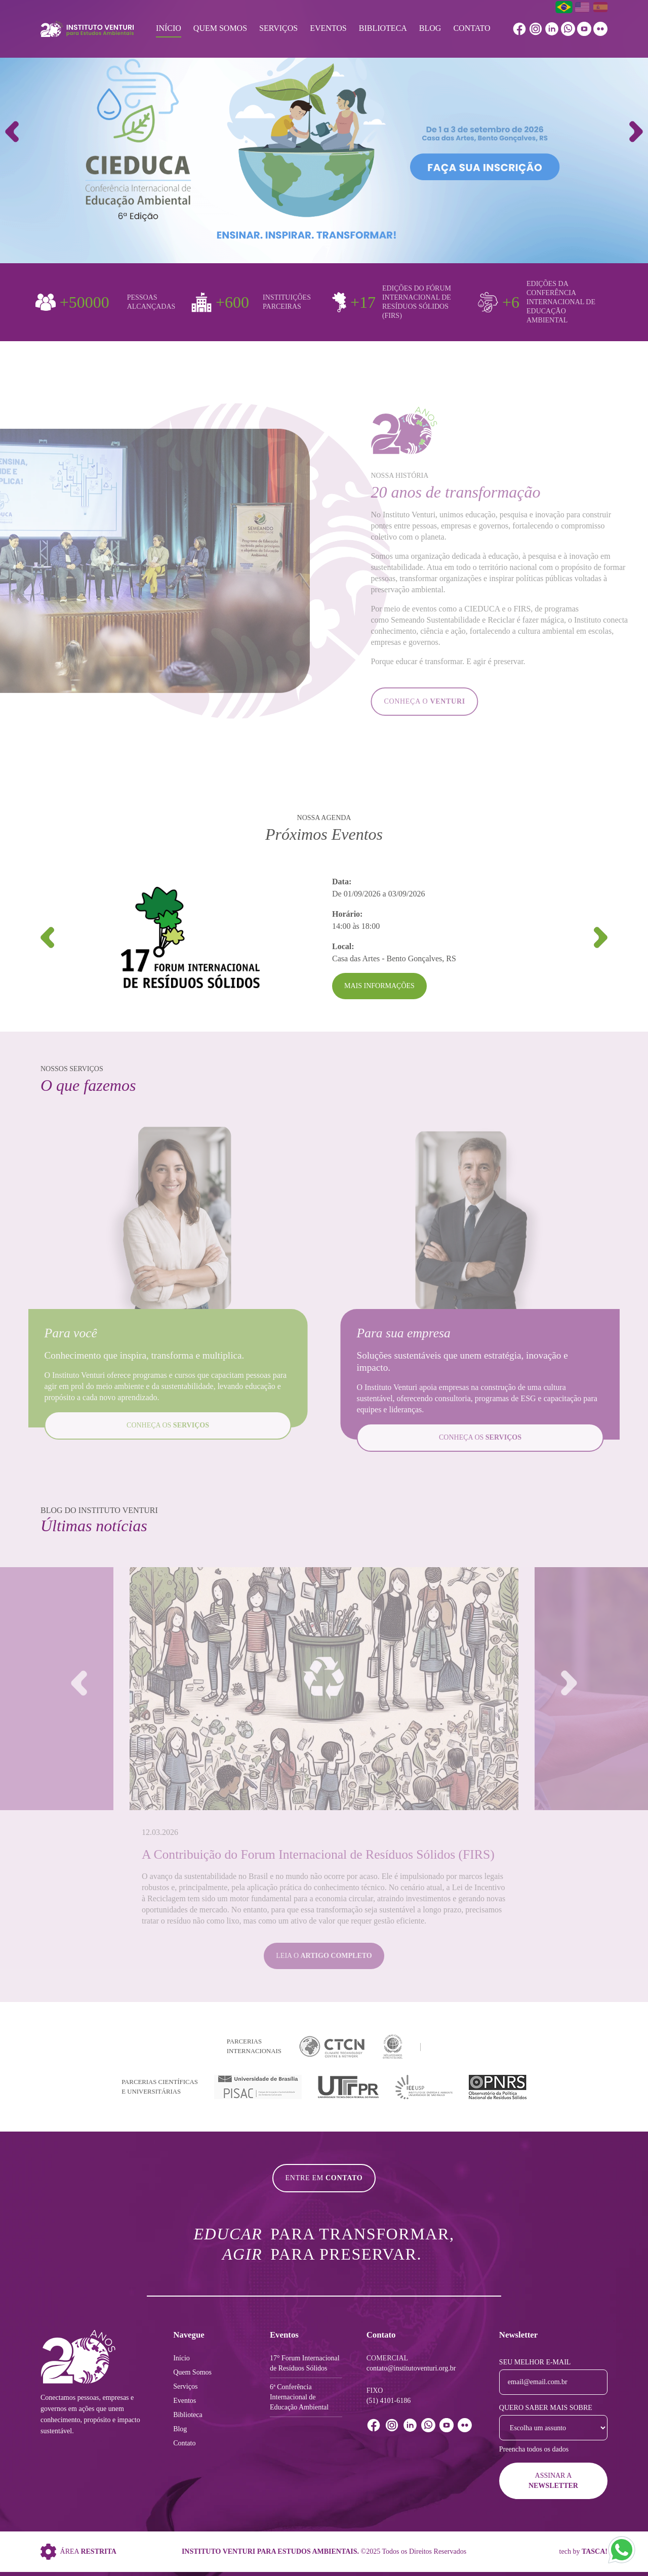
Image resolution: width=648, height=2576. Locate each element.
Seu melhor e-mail (535, 2362)
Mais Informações (379, 986)
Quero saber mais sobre (545, 2407)
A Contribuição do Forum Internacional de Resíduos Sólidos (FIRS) (318, 1854)
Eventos (328, 28)
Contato (471, 28)
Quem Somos (220, 28)
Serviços (278, 28)
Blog (430, 28)
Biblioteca (383, 28)
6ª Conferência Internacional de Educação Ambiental (299, 2397)
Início (168, 28)
